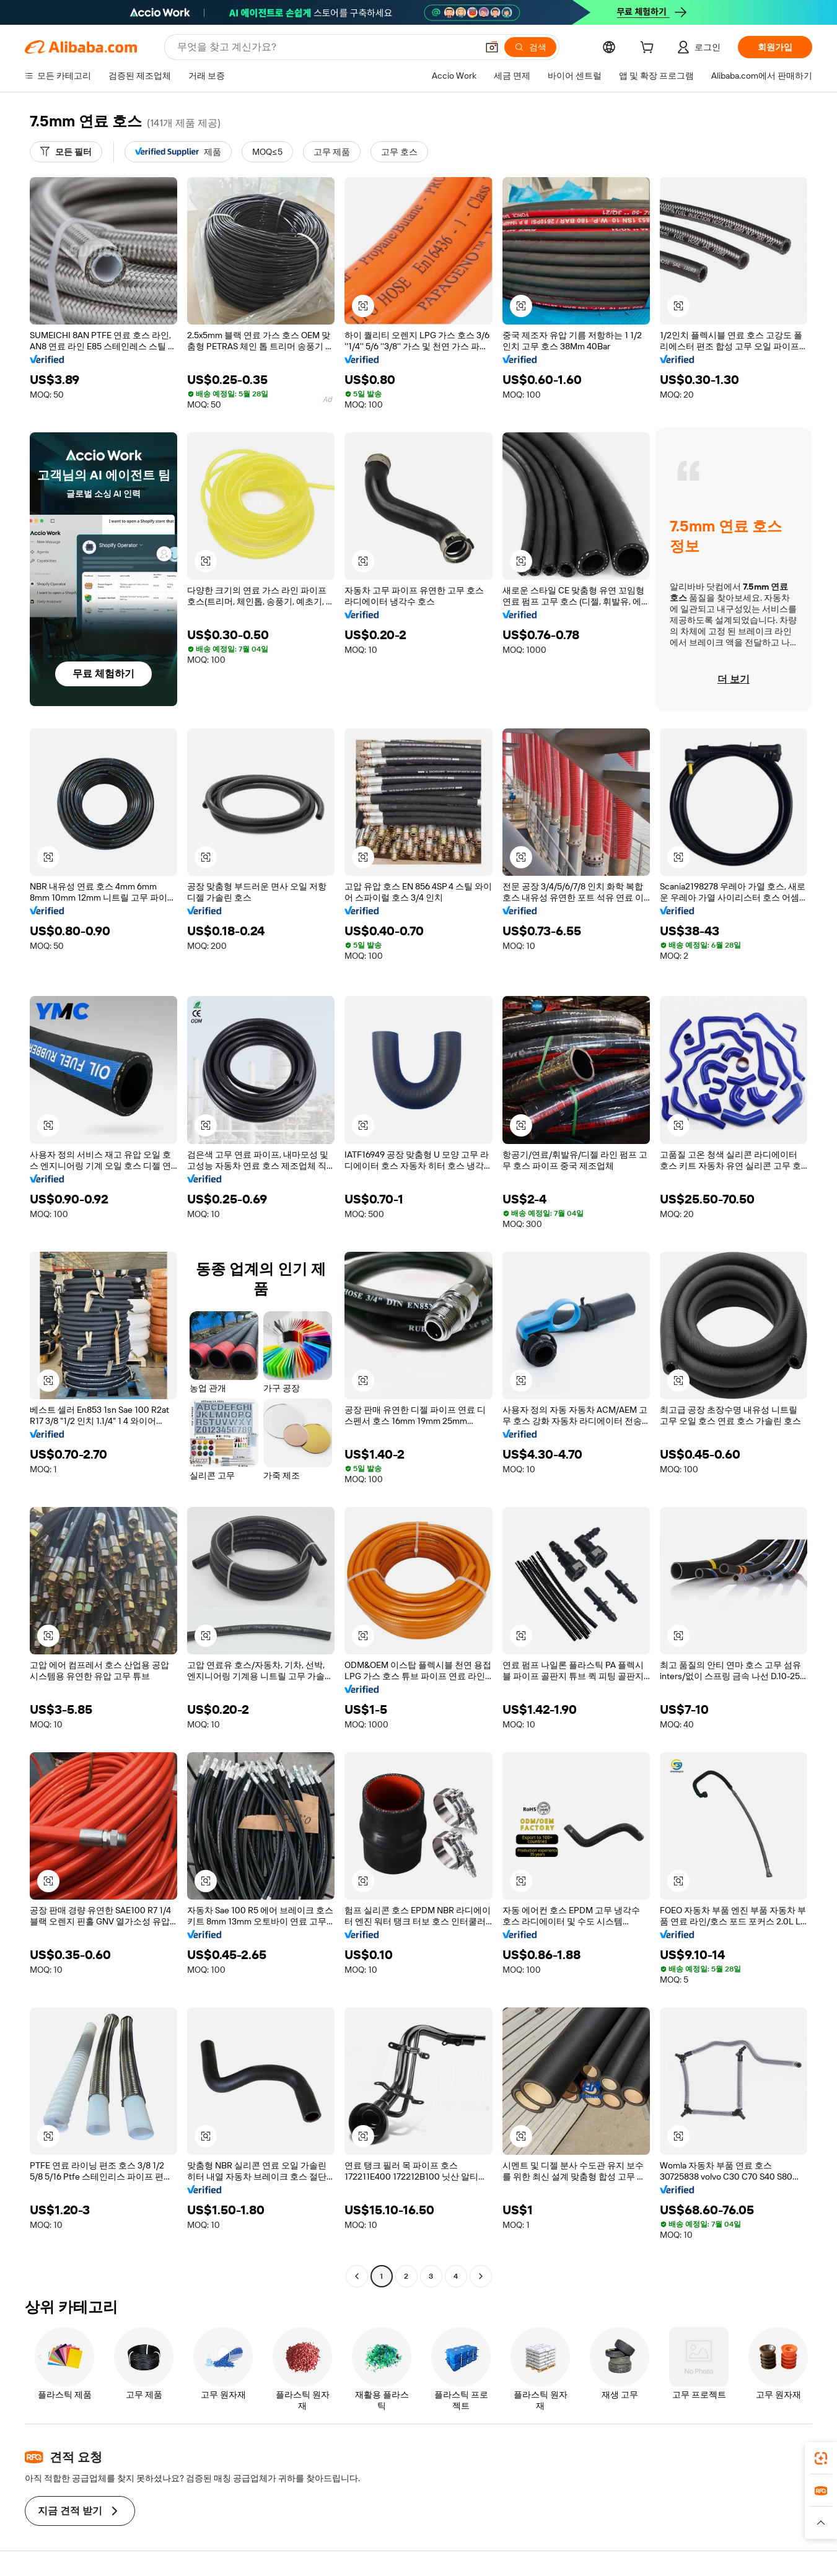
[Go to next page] (481, 2276)
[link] (821, 2458)
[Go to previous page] (357, 2276)
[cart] (649, 49)
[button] (491, 47)
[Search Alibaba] (326, 47)
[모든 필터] (66, 151)
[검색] (530, 47)
